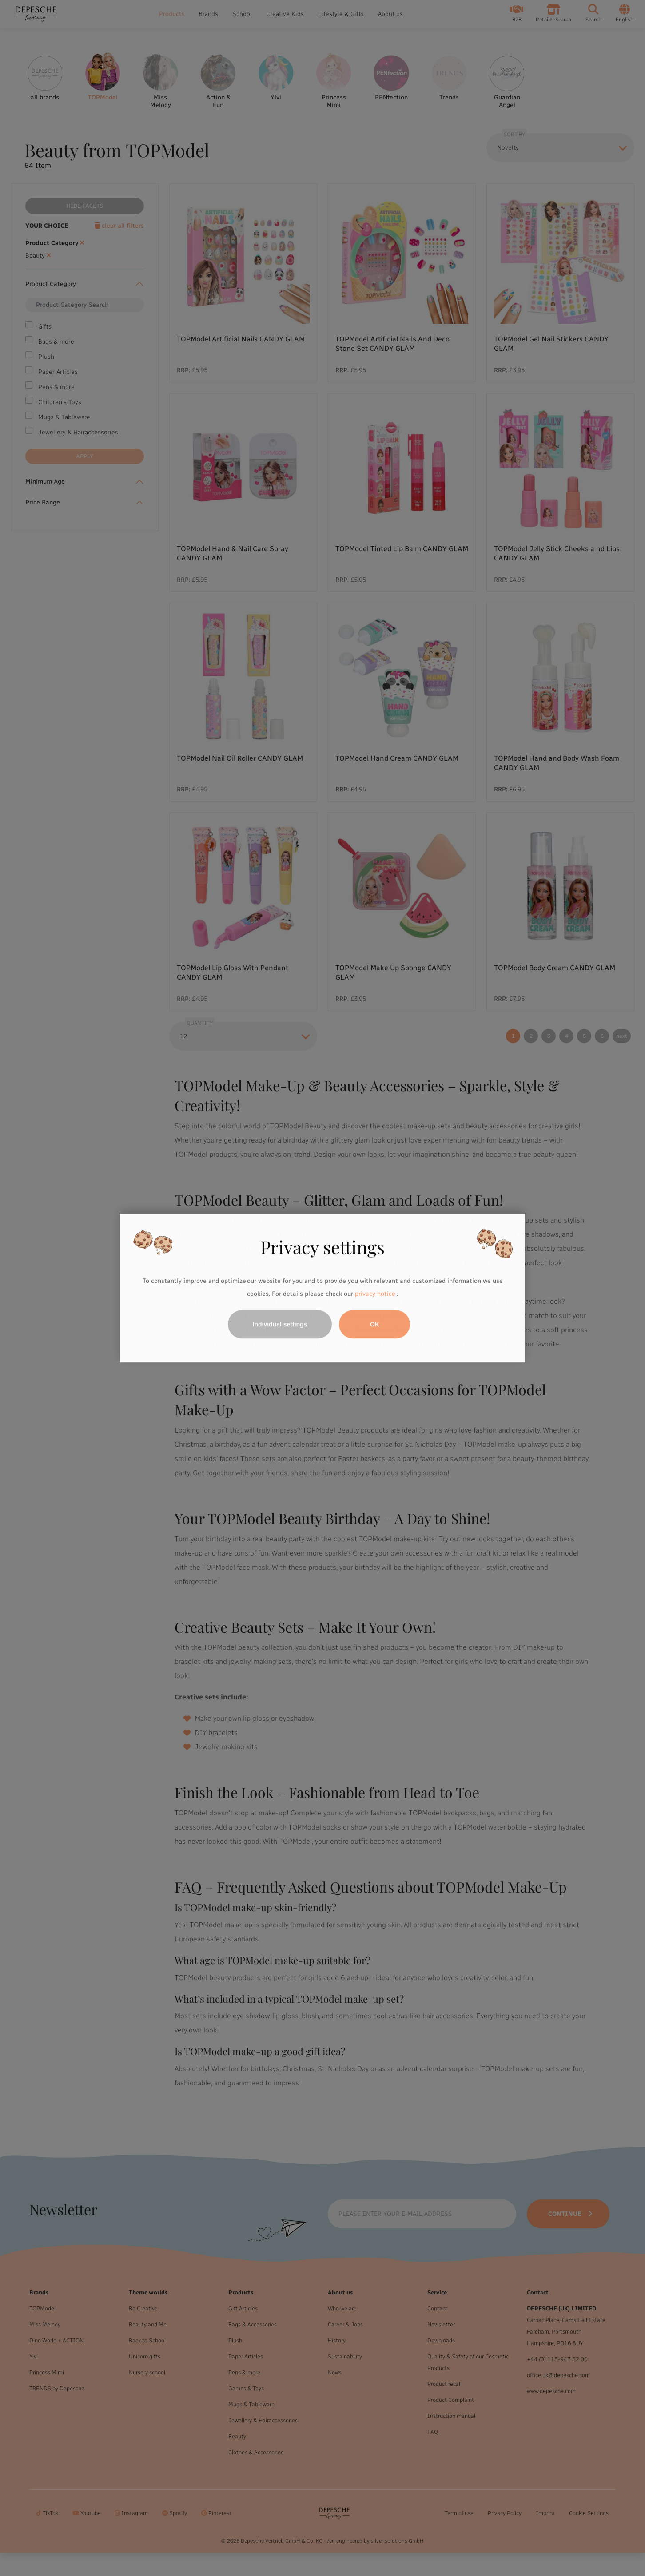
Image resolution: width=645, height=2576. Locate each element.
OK (374, 1324)
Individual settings (280, 1324)
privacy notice (375, 1294)
